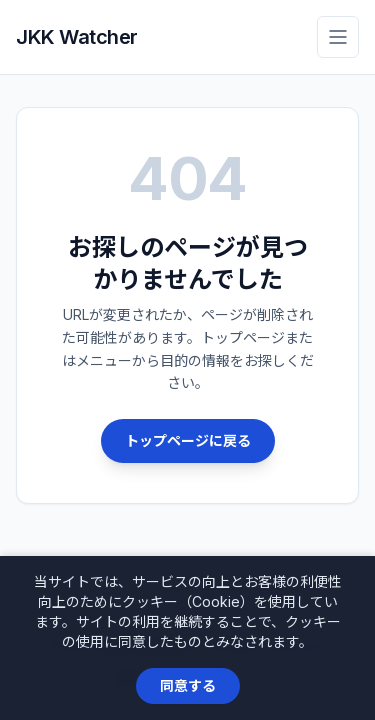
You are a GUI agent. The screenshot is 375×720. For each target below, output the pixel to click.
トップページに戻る (188, 440)
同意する (188, 685)
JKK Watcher (77, 37)
